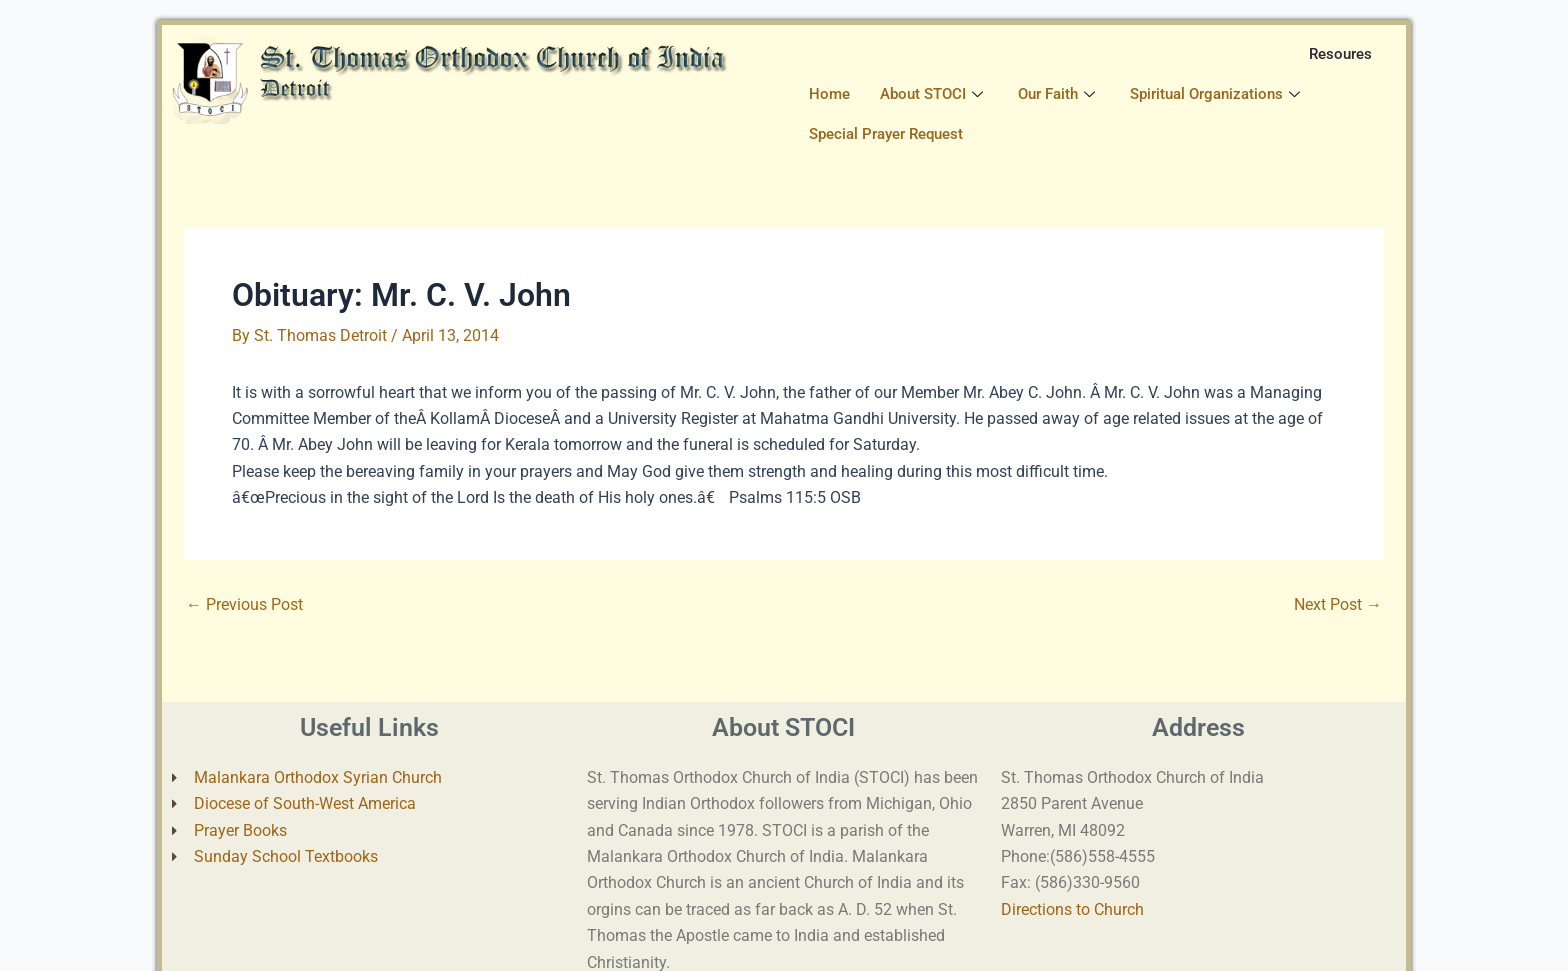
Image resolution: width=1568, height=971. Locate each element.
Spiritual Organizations (1217, 94)
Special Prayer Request (886, 134)
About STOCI (934, 94)
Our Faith (1059, 94)
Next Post (1338, 605)
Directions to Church (1072, 909)
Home (829, 94)
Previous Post (244, 605)
